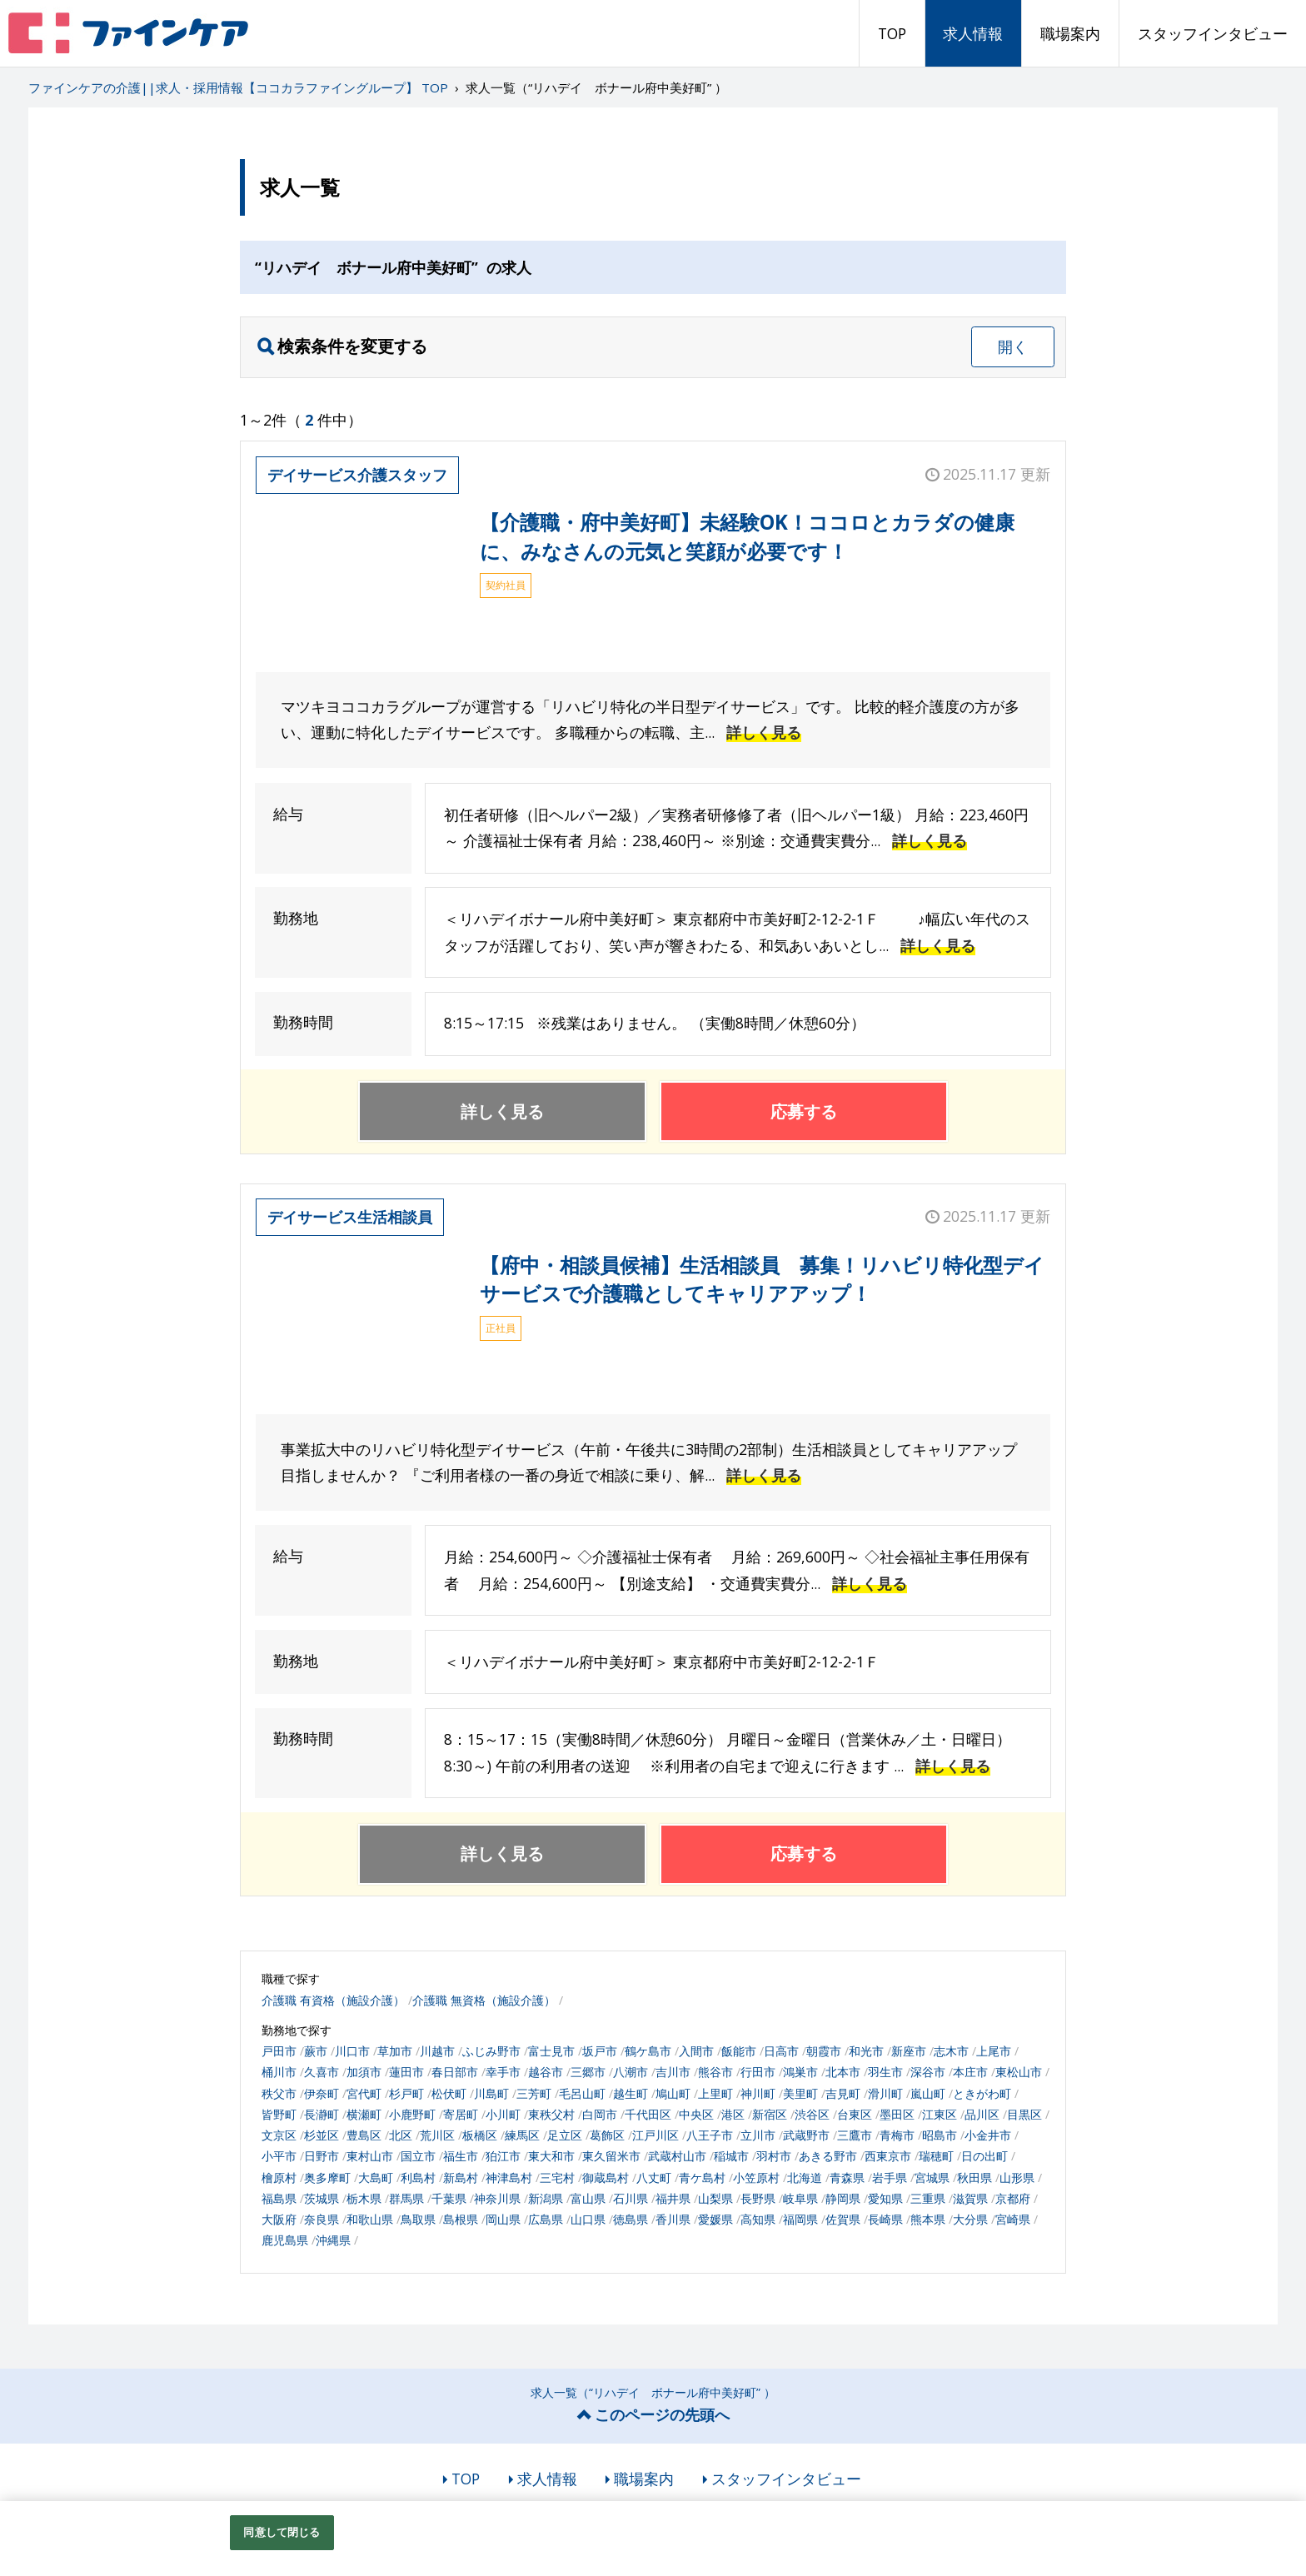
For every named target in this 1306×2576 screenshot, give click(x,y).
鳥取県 (418, 2219)
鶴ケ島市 (648, 2051)
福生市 (460, 2156)
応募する (803, 1111)
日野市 (321, 2156)
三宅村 (557, 2177)
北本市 (842, 2072)
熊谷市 (715, 2072)
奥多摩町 (327, 2177)
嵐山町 (927, 2093)
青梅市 (897, 2135)
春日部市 (454, 2072)
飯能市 (738, 2051)
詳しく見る (763, 732)
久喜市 (321, 2072)
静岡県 (842, 2198)
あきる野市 (828, 2156)
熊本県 (927, 2219)
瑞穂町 (936, 2156)
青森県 (847, 2177)
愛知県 (885, 2198)
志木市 (951, 2051)
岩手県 (889, 2177)
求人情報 (973, 33)
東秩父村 (551, 2114)
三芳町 (533, 2093)
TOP (892, 33)
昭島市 (939, 2135)
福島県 (279, 2198)
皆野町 (279, 2114)
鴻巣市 (800, 2072)
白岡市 (599, 2114)
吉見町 (842, 2093)
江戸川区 (655, 2135)
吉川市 (672, 2072)
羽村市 (773, 2156)
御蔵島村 (605, 2177)
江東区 (939, 2114)
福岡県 (800, 2219)
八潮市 (630, 2072)
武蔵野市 (806, 2135)
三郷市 (588, 2072)
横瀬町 (363, 2114)
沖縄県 (333, 2240)
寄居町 (460, 2114)
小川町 (503, 2114)
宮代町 (363, 2093)
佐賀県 (842, 2219)
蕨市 (315, 2051)
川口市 (352, 2051)
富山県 (588, 2198)
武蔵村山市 (677, 2156)
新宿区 (769, 2114)
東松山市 (1018, 2072)
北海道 (804, 2177)
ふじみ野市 (491, 2051)
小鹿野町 (412, 2114)
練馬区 (522, 2135)
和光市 (866, 2051)
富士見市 (551, 2051)
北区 (400, 2135)
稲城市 (731, 2156)
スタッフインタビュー (1213, 33)
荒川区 (437, 2135)
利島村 (418, 2177)
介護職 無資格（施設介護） (484, 2000)
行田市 (757, 2072)
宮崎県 (1012, 2219)
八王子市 (709, 2135)
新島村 (460, 2177)
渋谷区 (812, 2114)
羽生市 (885, 2072)
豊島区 (363, 2135)
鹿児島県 (285, 2240)
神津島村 (509, 2177)
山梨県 (715, 2198)
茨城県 (321, 2198)
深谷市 (927, 2072)
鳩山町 (672, 2093)
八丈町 (653, 2177)
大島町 (375, 2177)
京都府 (1012, 2198)
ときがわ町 (982, 2093)
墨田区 (897, 2114)
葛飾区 (607, 2135)
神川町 (757, 2093)
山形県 (1016, 2177)
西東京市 (888, 2156)
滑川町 (885, 2093)
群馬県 (406, 2198)
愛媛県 (715, 2219)
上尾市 (993, 2051)
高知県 (757, 2219)
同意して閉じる (281, 2531)
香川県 (672, 2219)
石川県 (630, 2198)
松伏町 (448, 2093)
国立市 (418, 2156)
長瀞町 (321, 2114)
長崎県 (885, 2219)
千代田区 (648, 2114)
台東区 (854, 2114)
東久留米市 (611, 2156)
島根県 (460, 2219)
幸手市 (503, 2072)
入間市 (696, 2051)
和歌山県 (369, 2219)
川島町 (491, 2093)
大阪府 (279, 2219)
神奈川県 (497, 2198)
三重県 (927, 2198)
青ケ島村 (702, 2177)
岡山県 (503, 2219)
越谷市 (545, 2072)
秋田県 (974, 2177)
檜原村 (279, 2177)
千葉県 (448, 2198)
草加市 (394, 2051)
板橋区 (479, 2135)
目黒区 (1024, 2114)
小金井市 (988, 2135)
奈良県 (321, 2219)
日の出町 (984, 2156)
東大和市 (551, 2156)
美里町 (800, 2093)
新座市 (908, 2051)
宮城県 (932, 2177)
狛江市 (503, 2156)
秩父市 (279, 2093)
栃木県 (363, 2198)
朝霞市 (823, 2051)
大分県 (970, 2219)
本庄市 (970, 2072)
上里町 (715, 2093)
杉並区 (321, 2135)
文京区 (279, 2135)
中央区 (696, 2114)
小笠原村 (756, 2177)
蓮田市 (406, 2072)
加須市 (363, 2072)
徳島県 (630, 2219)
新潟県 (545, 2198)
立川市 (757, 2135)
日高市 (781, 2051)
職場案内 (1070, 33)
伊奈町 (321, 2093)
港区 (733, 2114)
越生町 (630, 2093)
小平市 (279, 2156)
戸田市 (279, 2051)
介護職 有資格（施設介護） (333, 2000)
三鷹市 (854, 2135)
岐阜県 (800, 2198)
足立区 (564, 2135)
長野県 (757, 2198)
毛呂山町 (582, 2093)
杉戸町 (406, 2093)
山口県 (588, 2219)
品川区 (982, 2114)
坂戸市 (599, 2051)
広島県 (545, 2219)
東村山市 (369, 2156)
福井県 (672, 2198)
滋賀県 (970, 2198)
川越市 (437, 2051)
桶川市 (279, 2072)
